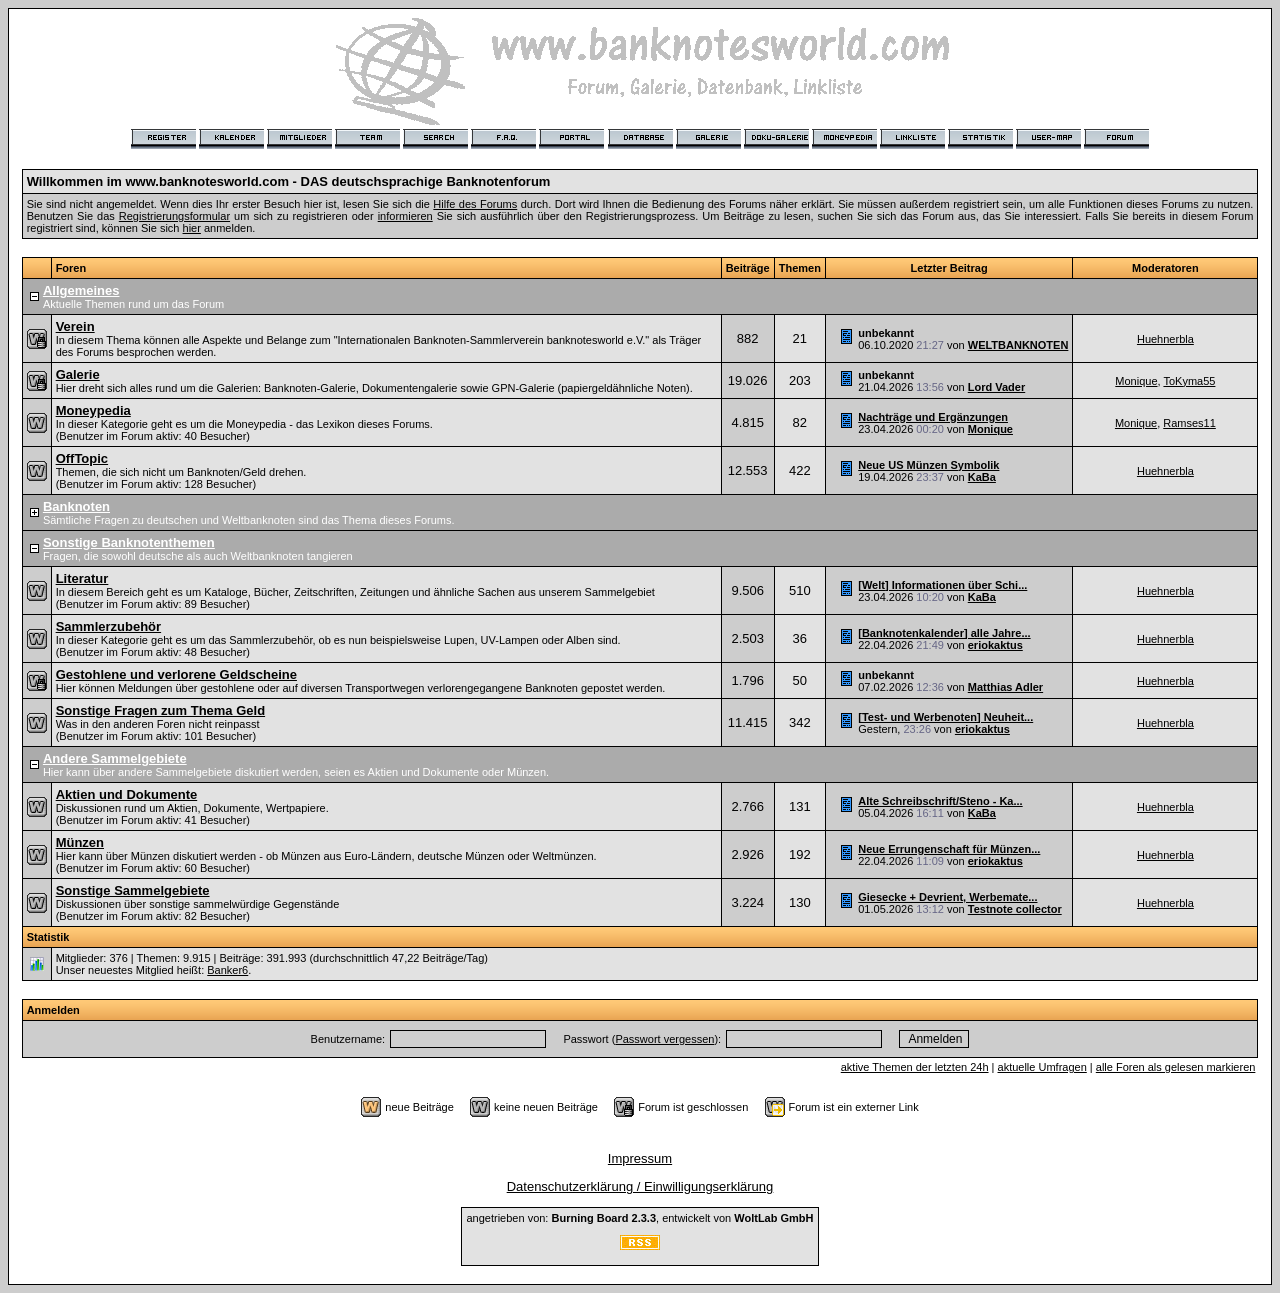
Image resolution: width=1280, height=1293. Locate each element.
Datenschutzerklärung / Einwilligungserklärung (640, 1186)
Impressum (640, 1158)
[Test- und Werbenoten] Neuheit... (945, 717)
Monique (1136, 381)
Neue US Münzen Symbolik (928, 465)
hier (192, 228)
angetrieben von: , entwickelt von (639, 1218)
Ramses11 (1189, 423)
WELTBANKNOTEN (1018, 345)
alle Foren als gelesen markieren (1176, 1067)
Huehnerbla (1165, 339)
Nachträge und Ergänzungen (933, 417)
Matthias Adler (1005, 687)
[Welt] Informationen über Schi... (942, 585)
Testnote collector (1015, 909)
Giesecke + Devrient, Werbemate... (947, 897)
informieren (405, 216)
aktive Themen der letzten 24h (915, 1067)
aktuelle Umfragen (1042, 1067)
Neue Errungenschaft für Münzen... (949, 849)
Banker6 (227, 970)
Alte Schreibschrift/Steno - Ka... (940, 801)
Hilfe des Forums (475, 204)
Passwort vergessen (664, 1039)
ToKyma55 (1189, 381)
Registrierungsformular (174, 216)
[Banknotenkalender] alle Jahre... (944, 633)
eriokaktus (995, 645)
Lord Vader (996, 387)
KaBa (982, 477)
